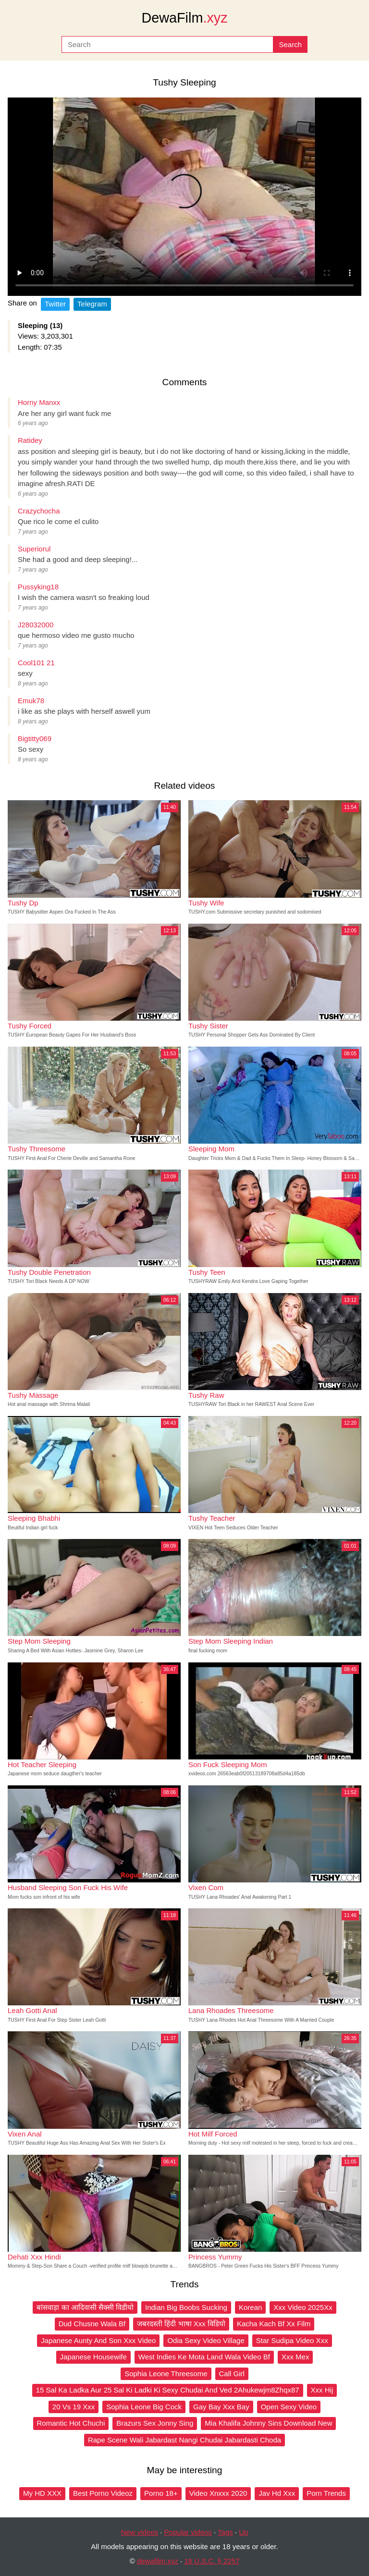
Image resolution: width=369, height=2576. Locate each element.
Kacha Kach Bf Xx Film (273, 2324)
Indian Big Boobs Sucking (186, 2307)
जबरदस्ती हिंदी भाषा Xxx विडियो (181, 2324)
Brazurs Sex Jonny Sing (154, 2423)
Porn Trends (326, 2493)
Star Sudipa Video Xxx (292, 2340)
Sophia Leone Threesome (165, 2373)
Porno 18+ (161, 2493)
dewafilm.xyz (157, 2561)
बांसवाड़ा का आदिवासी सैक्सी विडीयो (85, 2307)
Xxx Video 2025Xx (302, 2307)
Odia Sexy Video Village (205, 2340)
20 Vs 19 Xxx (73, 2407)
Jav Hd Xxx (276, 2493)
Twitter (55, 304)
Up (243, 2532)
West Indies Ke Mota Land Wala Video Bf (204, 2357)
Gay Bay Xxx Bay (221, 2407)
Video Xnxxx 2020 (218, 2493)
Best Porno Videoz (103, 2493)
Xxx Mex (295, 2357)
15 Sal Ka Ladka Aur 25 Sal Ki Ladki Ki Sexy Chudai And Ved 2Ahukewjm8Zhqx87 (167, 2390)
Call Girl (232, 2373)
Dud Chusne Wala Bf (92, 2324)
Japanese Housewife (93, 2357)
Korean (250, 2307)
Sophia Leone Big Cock (144, 2407)
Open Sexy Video (289, 2407)
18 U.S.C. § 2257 (211, 2561)
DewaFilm (184, 17)
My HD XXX (42, 2493)
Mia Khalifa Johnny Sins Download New (268, 2423)
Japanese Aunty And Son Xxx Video (98, 2340)
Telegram (92, 304)
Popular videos (188, 2532)
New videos (140, 2532)
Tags (225, 2532)
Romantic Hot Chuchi (71, 2423)
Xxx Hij (322, 2390)
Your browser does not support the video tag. (184, 197)
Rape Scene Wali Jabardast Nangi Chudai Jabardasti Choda (184, 2440)
